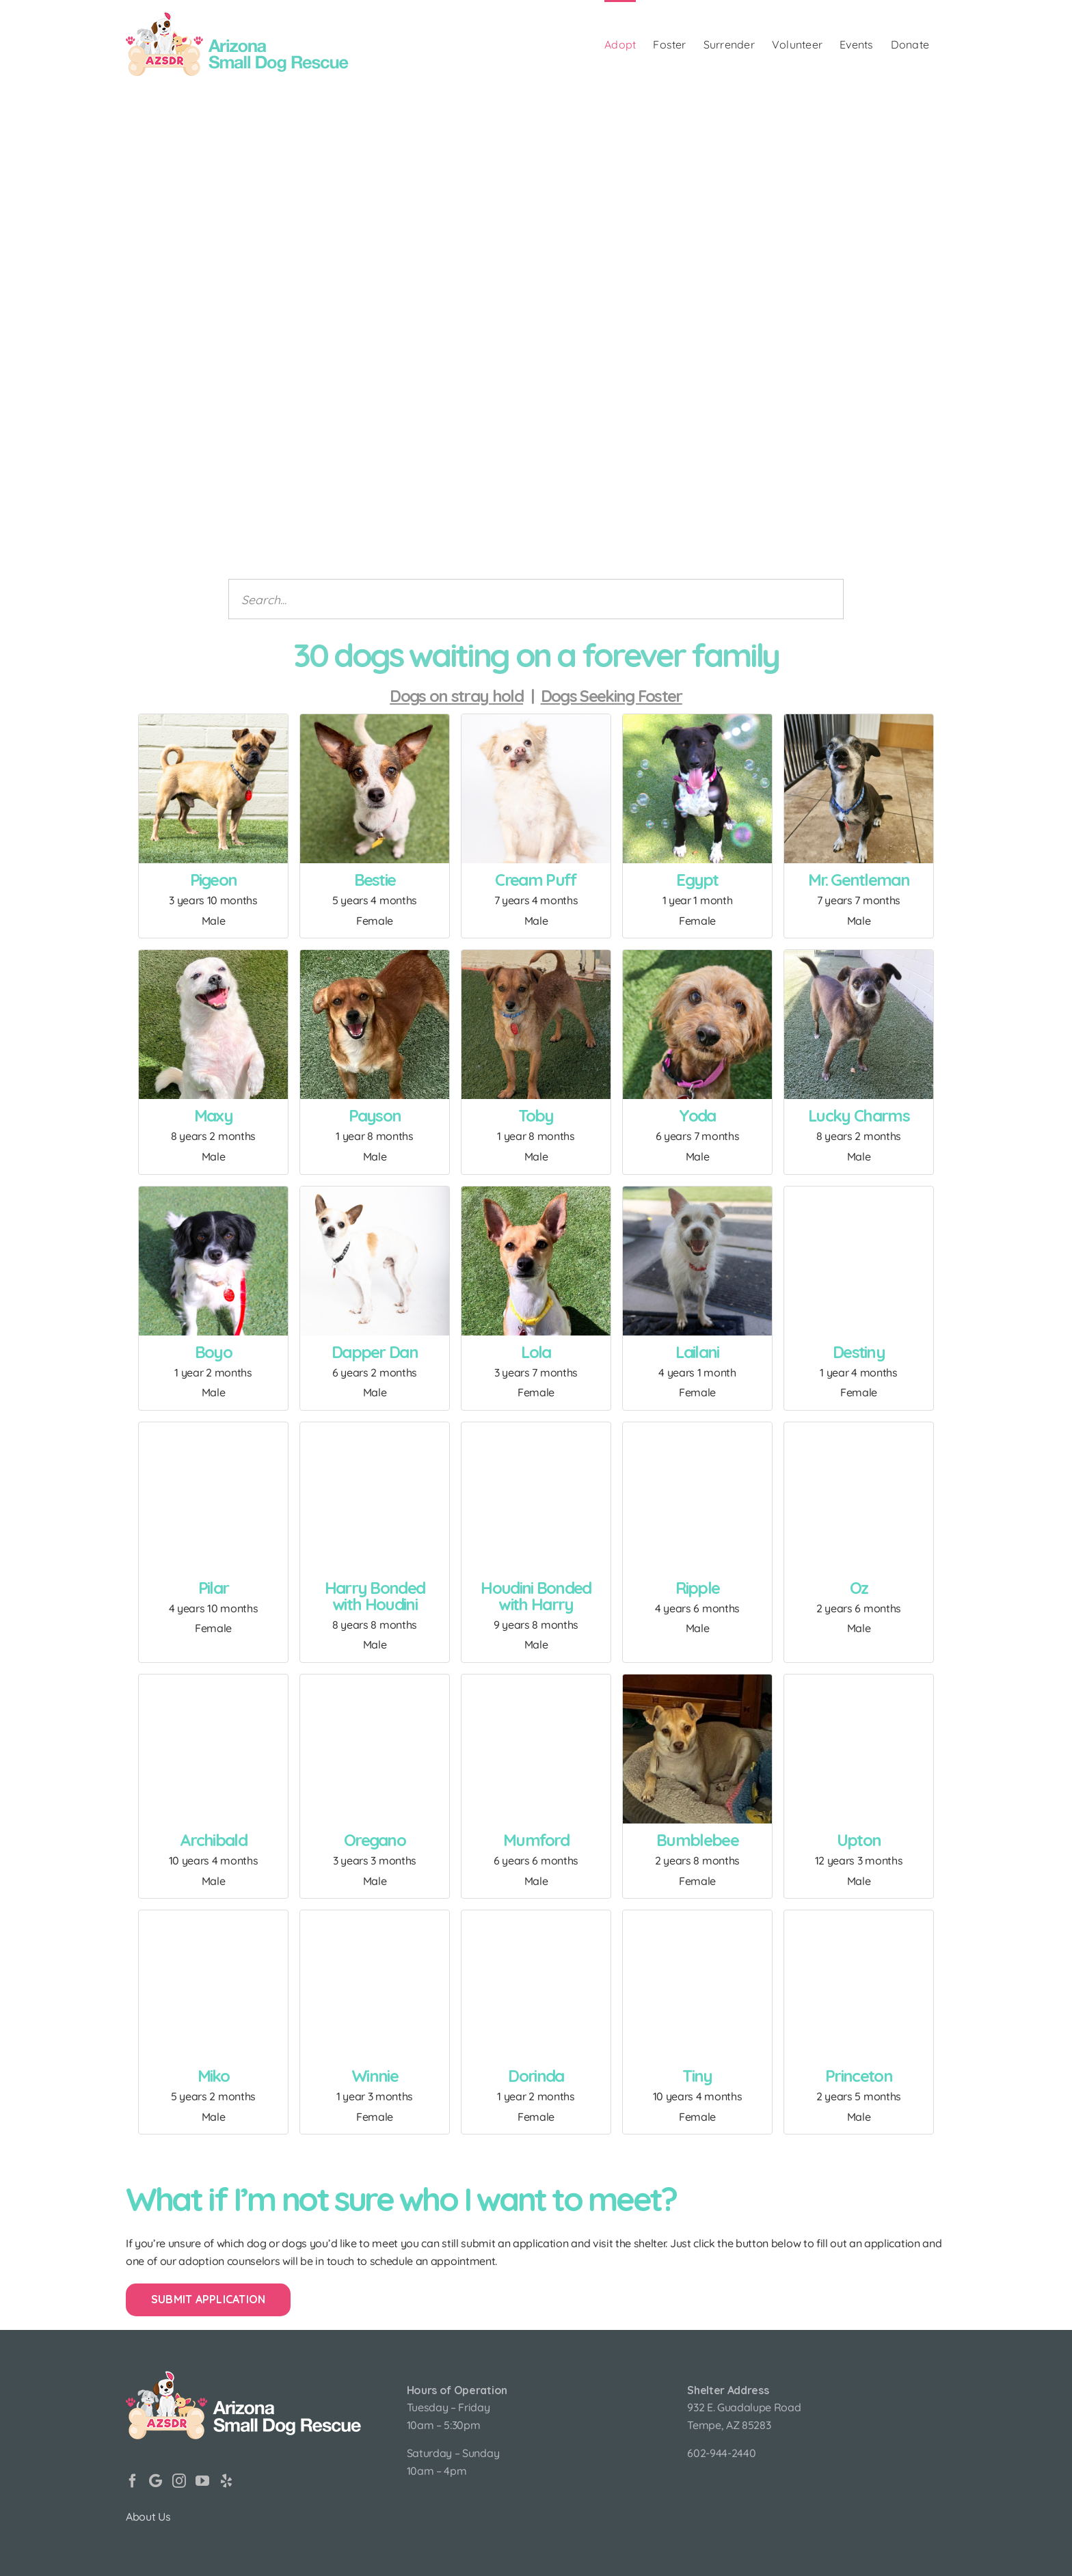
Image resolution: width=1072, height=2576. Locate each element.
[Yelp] (226, 2481)
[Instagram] (179, 2481)
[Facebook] (132, 2481)
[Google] (155, 2481)
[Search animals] (536, 599)
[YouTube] (202, 2481)
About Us (148, 2516)
